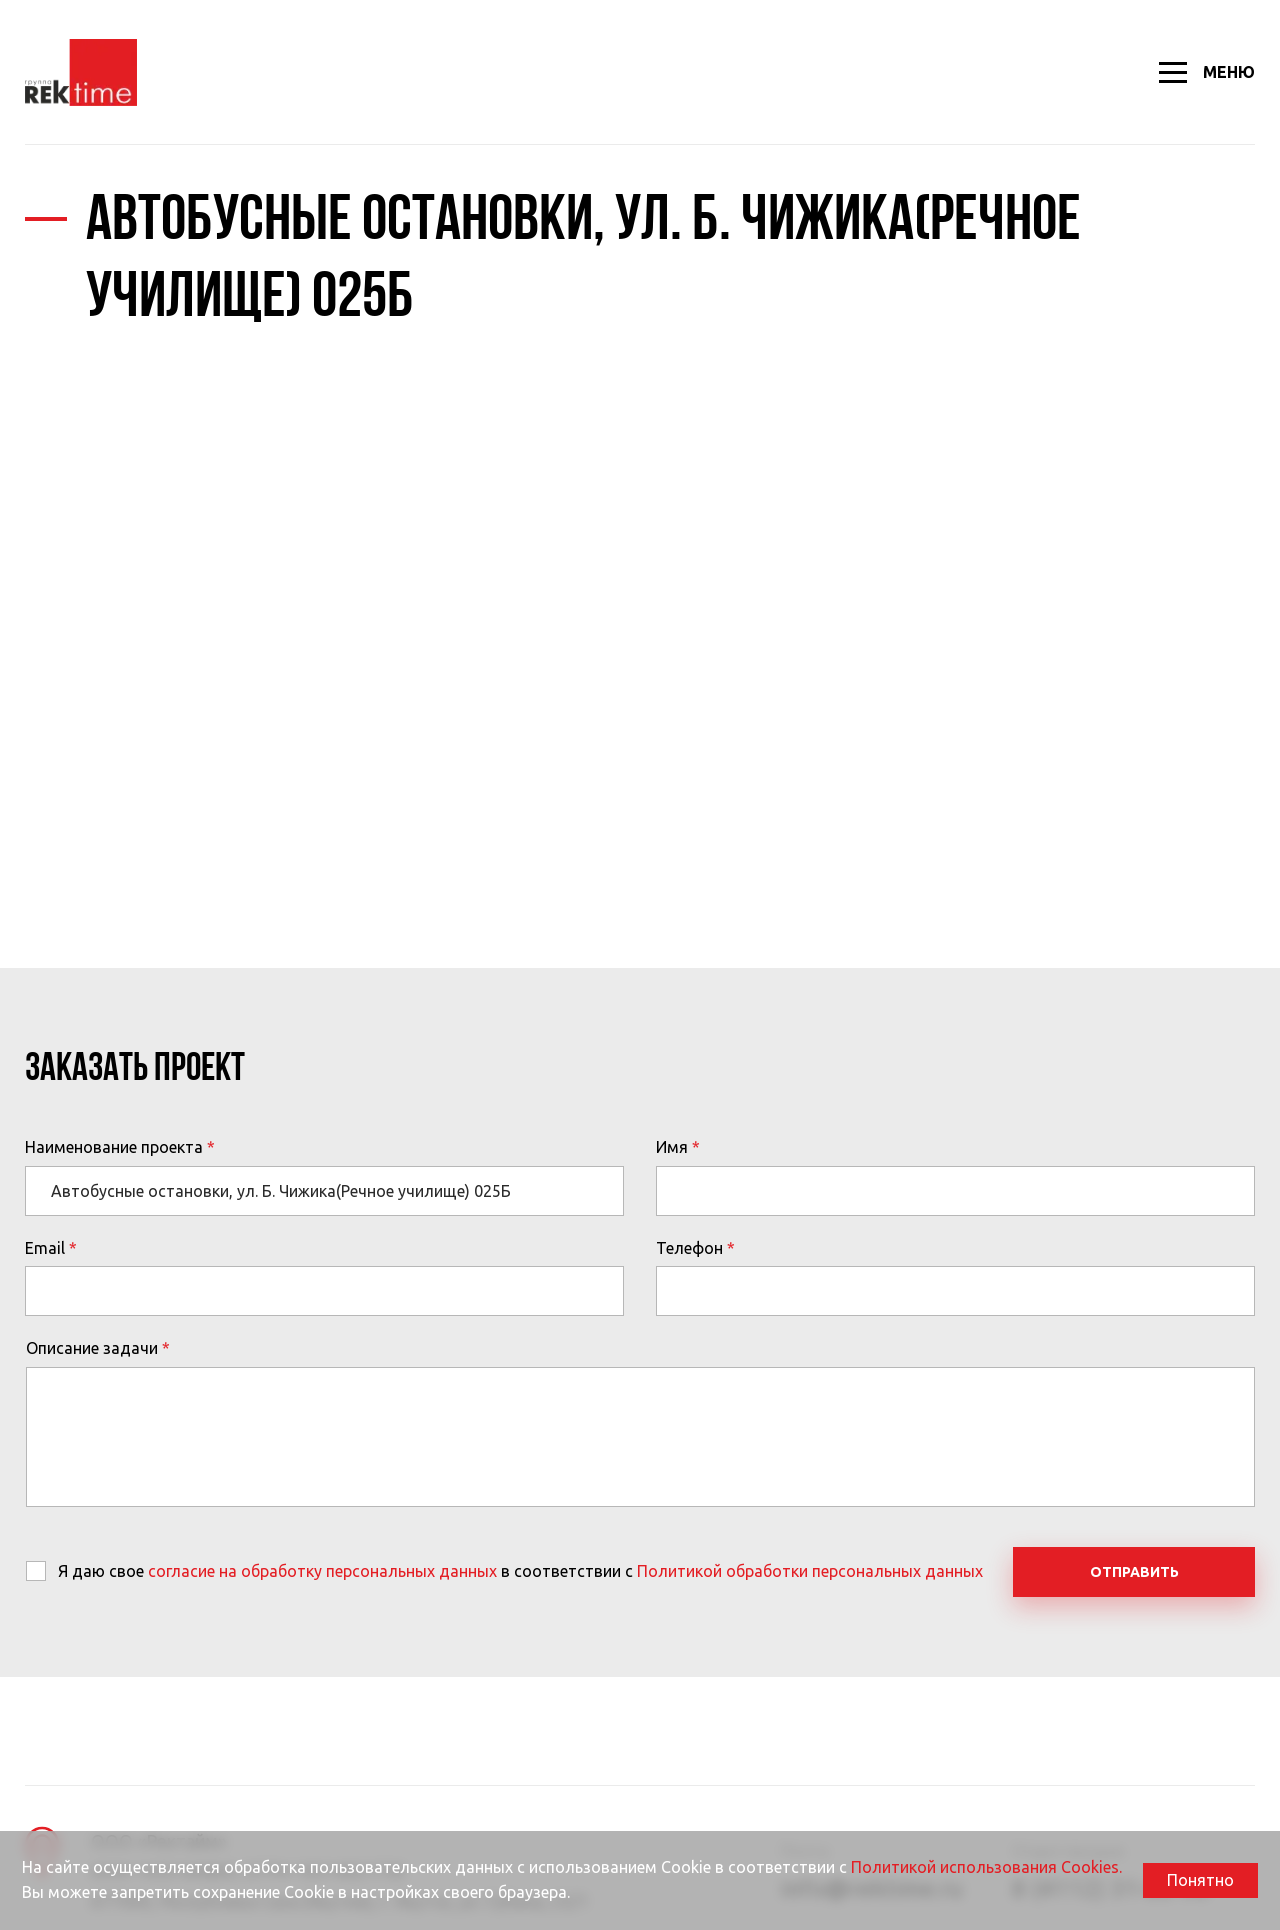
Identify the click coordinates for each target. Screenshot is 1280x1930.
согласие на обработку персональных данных (322, 1571)
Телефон (689, 1248)
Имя (672, 1147)
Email (45, 1248)
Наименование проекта (114, 1147)
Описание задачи (92, 1348)
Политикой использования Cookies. (986, 1867)
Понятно (1200, 1880)
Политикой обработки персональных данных (810, 1571)
